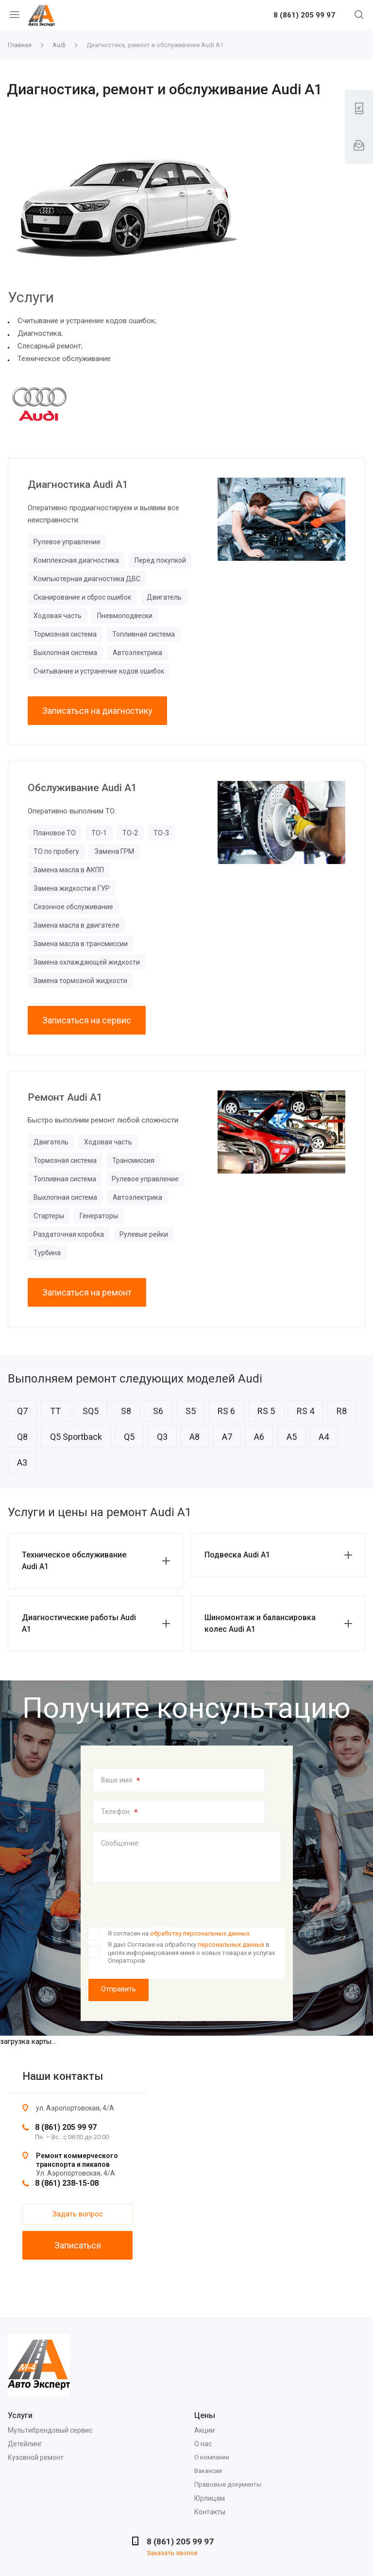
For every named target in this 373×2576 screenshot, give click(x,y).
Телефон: (119, 1812)
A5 (292, 1437)
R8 (342, 1411)
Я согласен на (179, 1933)
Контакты (209, 2512)
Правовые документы (227, 2484)
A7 (227, 1437)
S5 (191, 1411)
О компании (211, 2457)
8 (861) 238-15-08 (67, 2183)
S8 (126, 1411)
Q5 (129, 1437)
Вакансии (208, 2470)
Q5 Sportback (76, 1437)
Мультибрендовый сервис (50, 2430)
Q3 (162, 1437)
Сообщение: (120, 1843)
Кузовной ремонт (36, 2457)
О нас (203, 2444)
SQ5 (91, 1411)
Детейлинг (25, 2444)
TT (55, 1411)
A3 (22, 1462)
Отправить (118, 1989)
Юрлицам (209, 2498)
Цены (204, 2415)
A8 (194, 1437)
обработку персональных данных (200, 1933)
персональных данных (231, 1944)
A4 (324, 1437)
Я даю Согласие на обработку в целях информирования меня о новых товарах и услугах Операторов (191, 1952)
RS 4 (305, 1411)
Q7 (22, 1411)
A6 (259, 1437)
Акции (204, 2430)
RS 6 (226, 1411)
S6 (158, 1411)
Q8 (22, 1437)
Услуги (20, 2415)
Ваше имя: (120, 1780)
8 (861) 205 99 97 (304, 15)
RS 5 (266, 1411)
